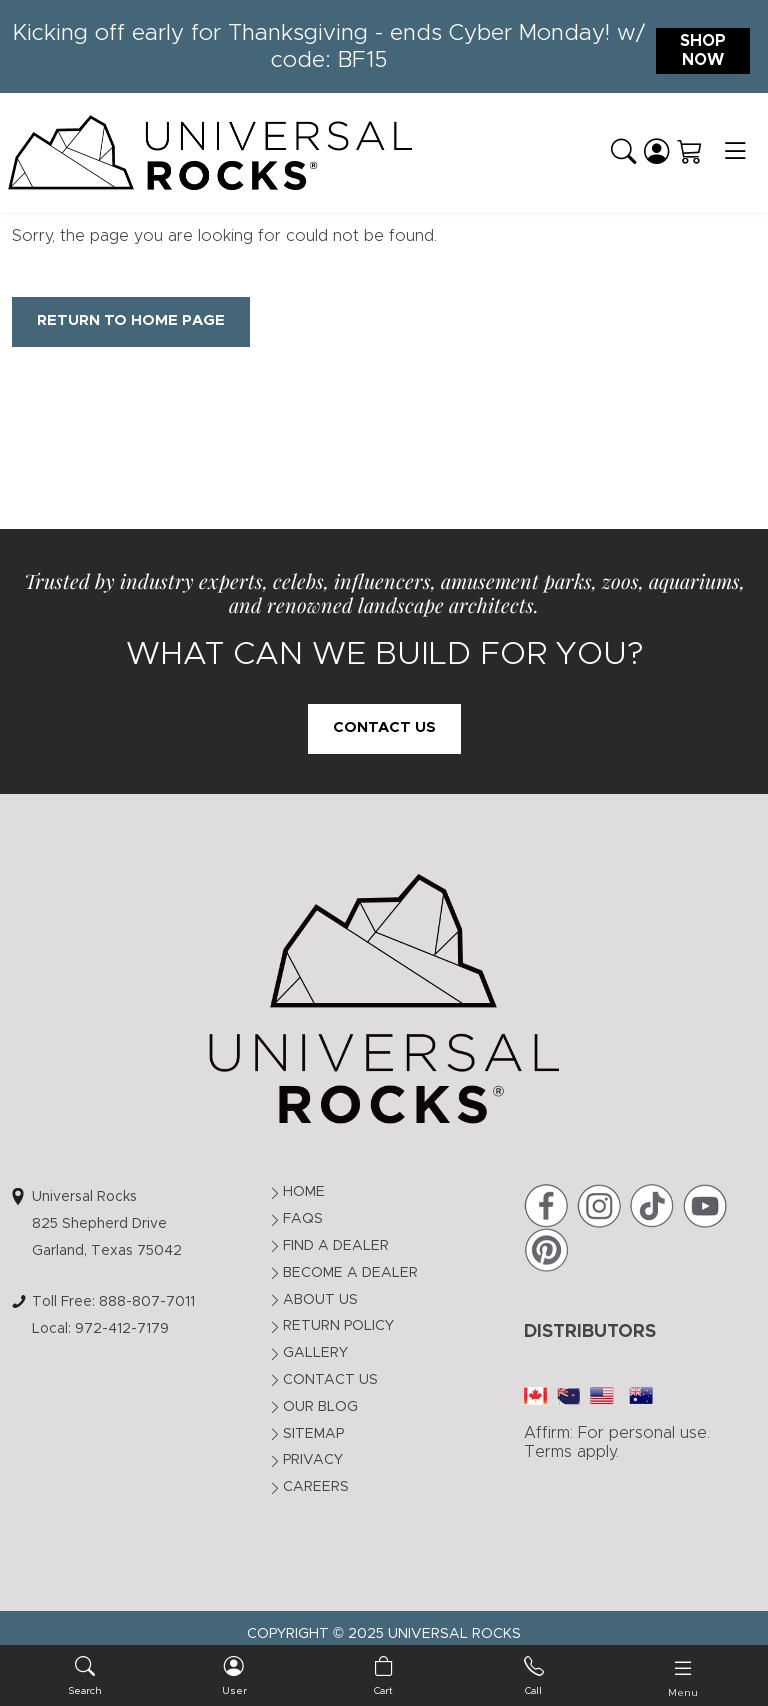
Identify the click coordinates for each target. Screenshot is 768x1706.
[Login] (656, 152)
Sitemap (313, 1434)
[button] (623, 152)
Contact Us (384, 727)
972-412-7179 (122, 1329)
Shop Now (703, 50)
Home (304, 1192)
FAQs (303, 1219)
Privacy (313, 1460)
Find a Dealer (336, 1246)
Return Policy (338, 1326)
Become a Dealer (350, 1273)
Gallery (315, 1353)
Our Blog (320, 1407)
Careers (316, 1487)
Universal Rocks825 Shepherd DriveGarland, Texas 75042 (107, 1223)
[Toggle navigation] (735, 153)
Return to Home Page (131, 320)
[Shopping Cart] (689, 152)
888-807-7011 (147, 1302)
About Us (320, 1300)
